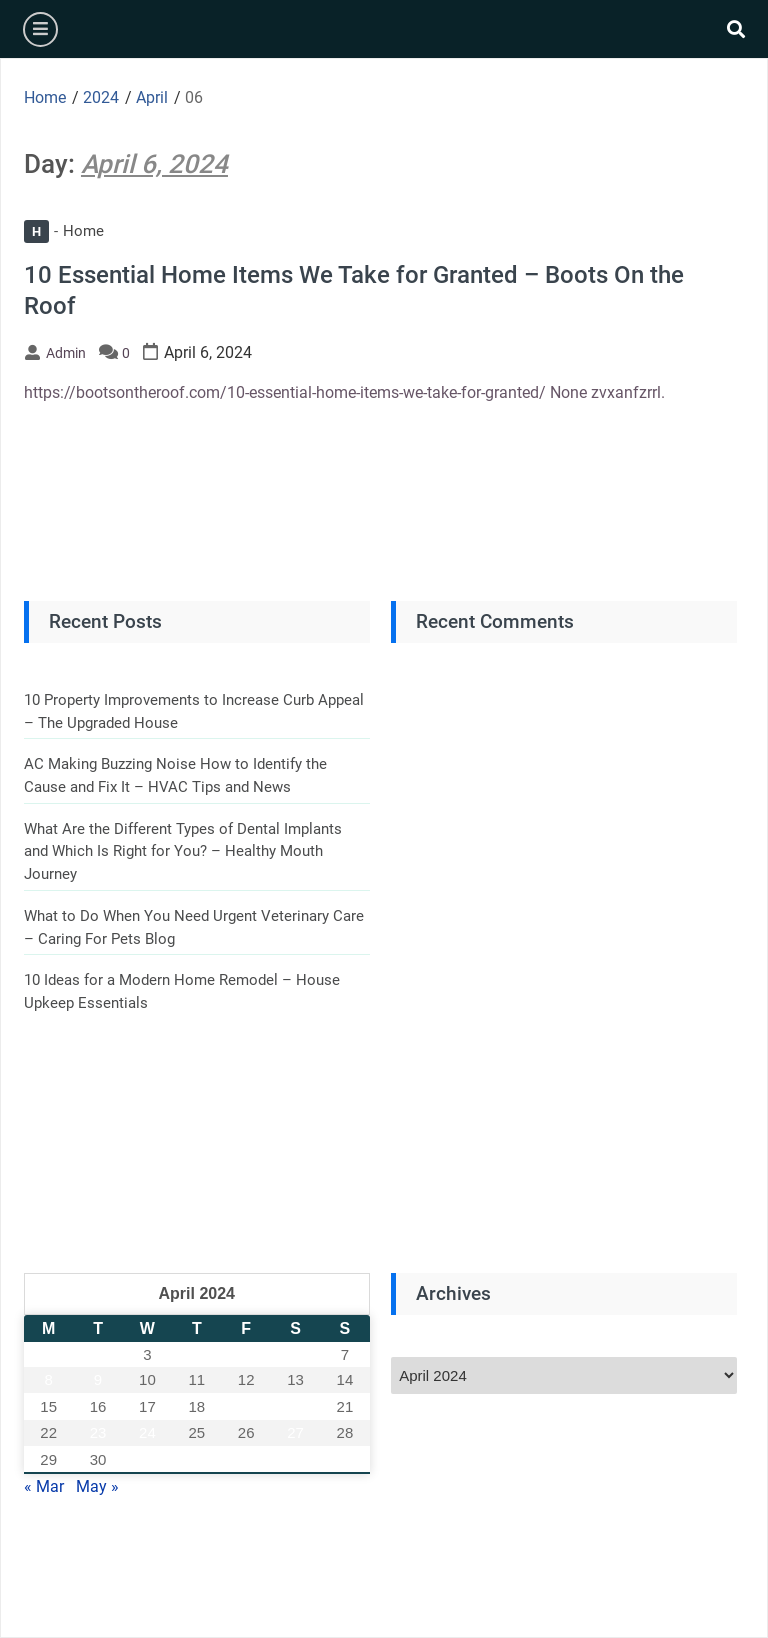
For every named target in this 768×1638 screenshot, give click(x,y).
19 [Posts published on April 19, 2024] (246, 1406)
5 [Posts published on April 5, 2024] (246, 1354)
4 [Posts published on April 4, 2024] (197, 1354)
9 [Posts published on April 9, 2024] (98, 1379)
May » (97, 1486)
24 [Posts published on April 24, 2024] (147, 1432)
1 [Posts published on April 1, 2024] (48, 1354)
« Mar (44, 1486)
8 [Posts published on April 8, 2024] (48, 1379)
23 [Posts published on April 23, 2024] (98, 1432)
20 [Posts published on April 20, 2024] (295, 1406)
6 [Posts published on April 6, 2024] (295, 1354)
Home (64, 231)
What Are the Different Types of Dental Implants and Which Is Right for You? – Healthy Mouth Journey (183, 851)
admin (66, 353)
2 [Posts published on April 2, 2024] (98, 1354)
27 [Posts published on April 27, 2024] (295, 1432)
